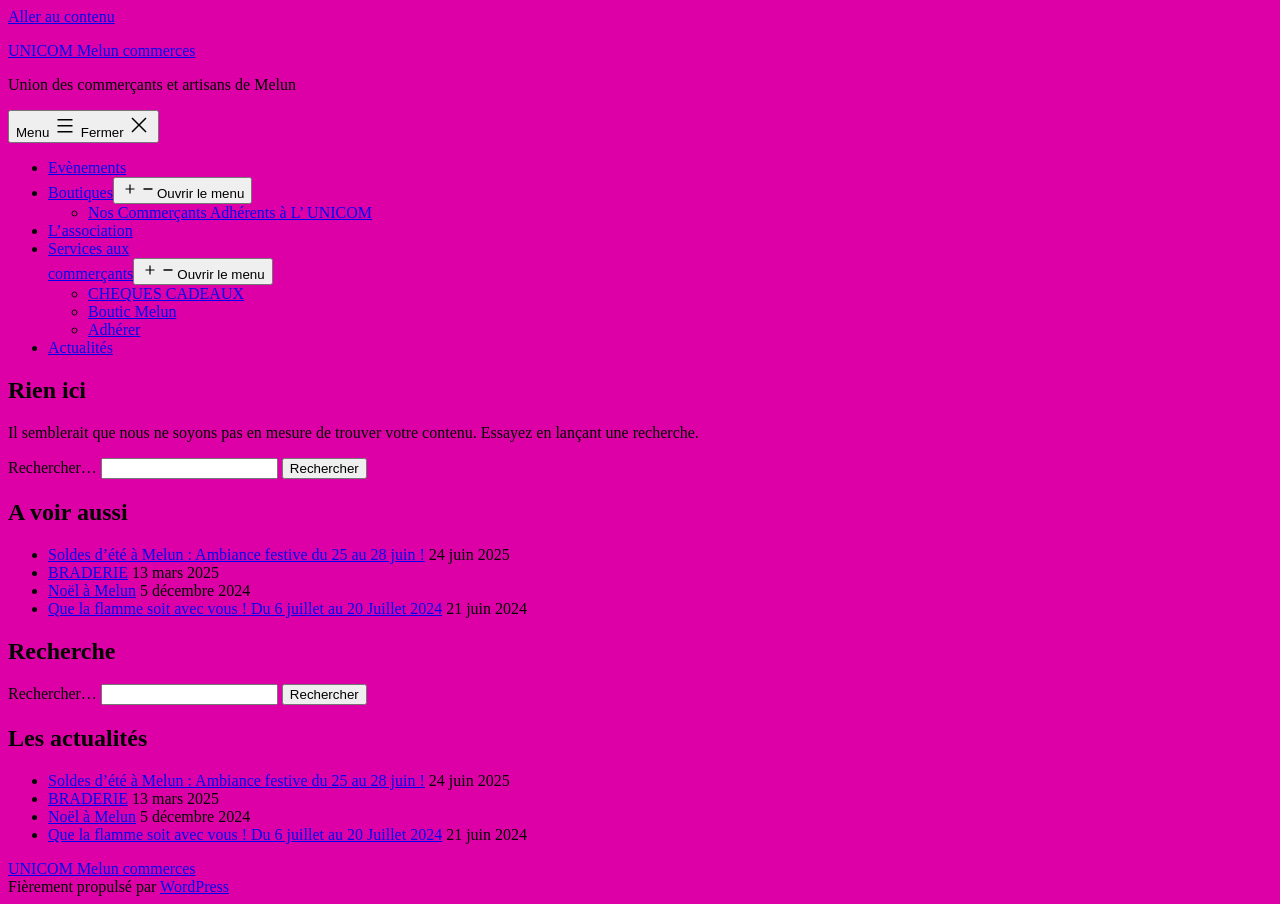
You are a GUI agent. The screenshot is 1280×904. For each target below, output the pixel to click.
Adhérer (114, 329)
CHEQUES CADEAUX (166, 293)
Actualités (80, 347)
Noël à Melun (92, 590)
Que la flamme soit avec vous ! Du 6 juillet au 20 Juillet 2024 (245, 608)
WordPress (194, 886)
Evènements (87, 167)
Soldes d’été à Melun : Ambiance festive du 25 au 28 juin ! (236, 554)
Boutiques (80, 192)
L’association (90, 230)
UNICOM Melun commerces (102, 50)
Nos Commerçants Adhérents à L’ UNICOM (230, 212)
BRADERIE (88, 572)
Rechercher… (52, 467)
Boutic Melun (132, 311)
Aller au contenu (61, 16)
